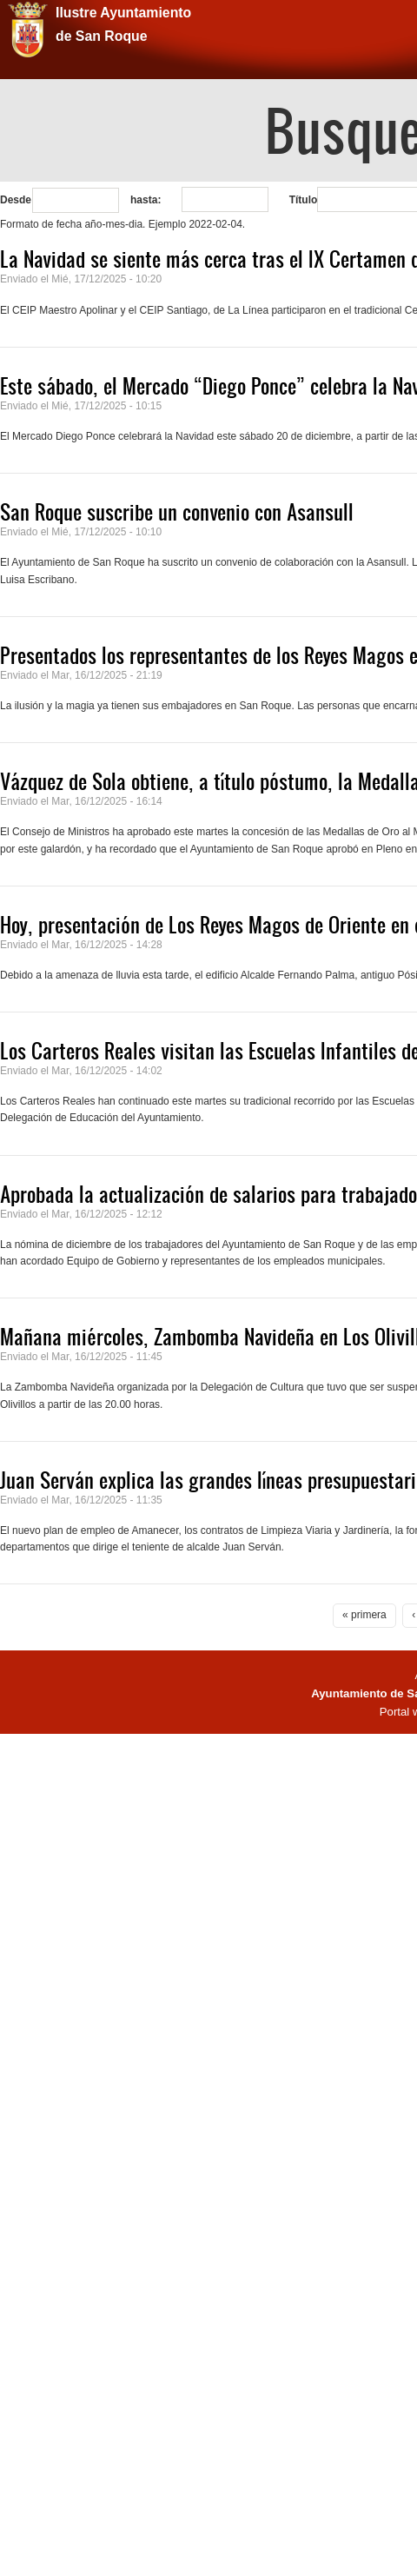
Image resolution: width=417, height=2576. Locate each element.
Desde (15, 200)
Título (303, 200)
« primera (364, 1615)
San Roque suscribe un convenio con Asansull (177, 512)
